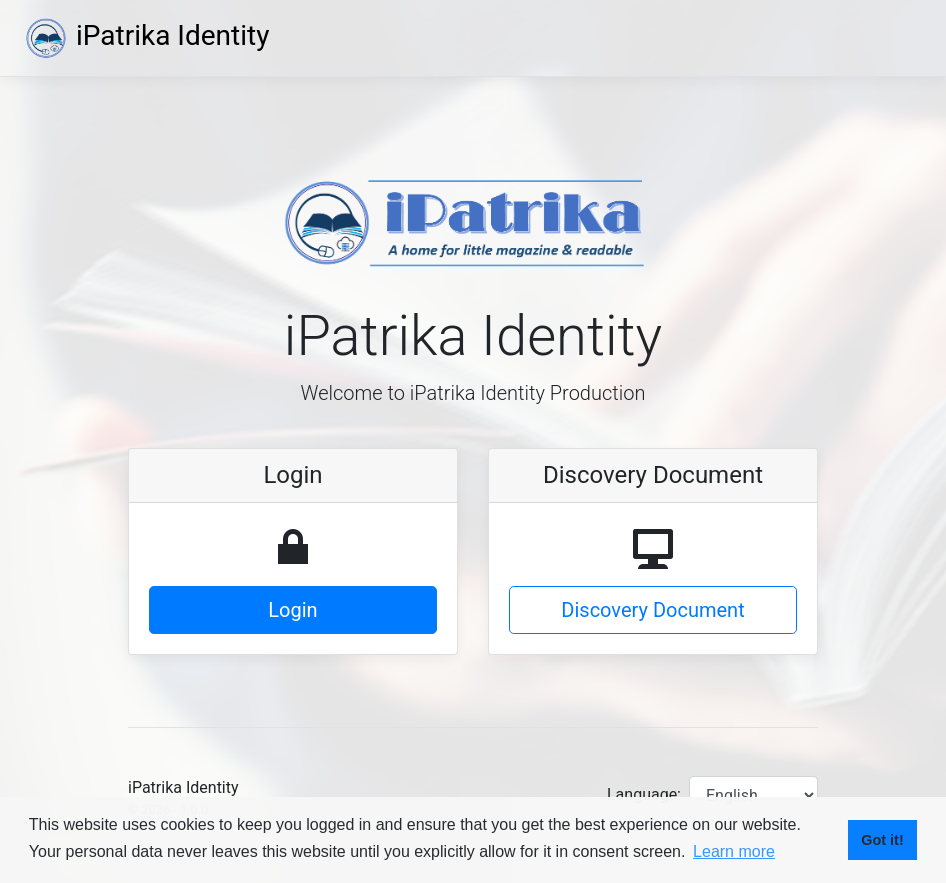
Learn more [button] (734, 851)
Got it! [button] (882, 840)
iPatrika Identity (146, 35)
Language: (644, 794)
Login (292, 610)
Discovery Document (652, 610)
